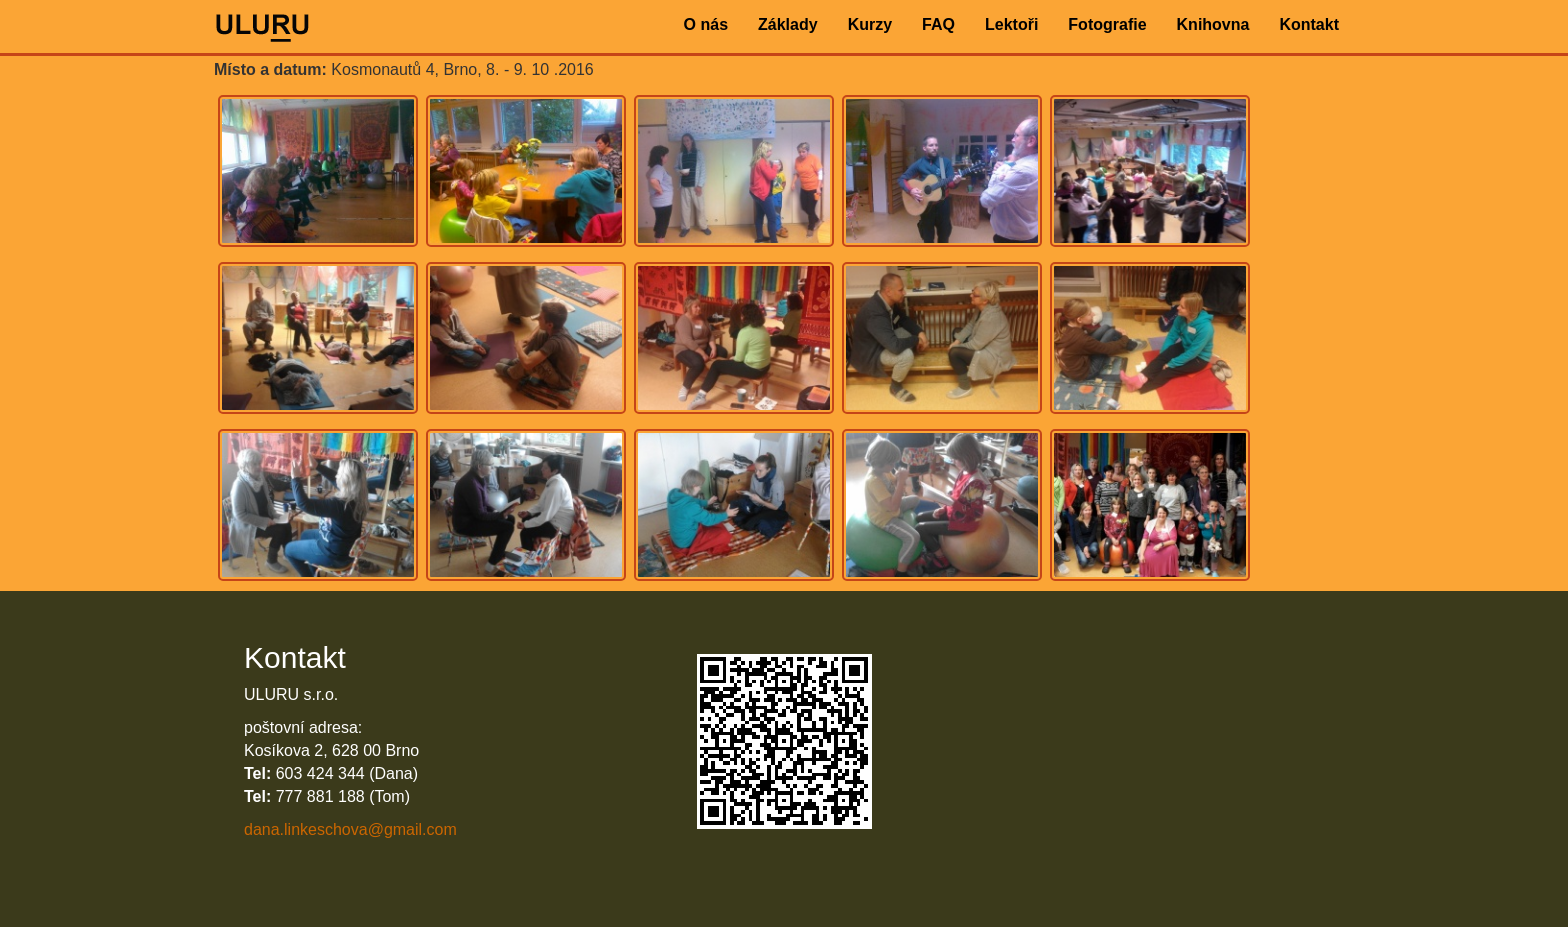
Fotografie (1107, 24)
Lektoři (1011, 24)
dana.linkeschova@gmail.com (350, 829)
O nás (706, 24)
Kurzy (870, 24)
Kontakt (1309, 24)
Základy (788, 24)
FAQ (938, 24)
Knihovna (1213, 24)
